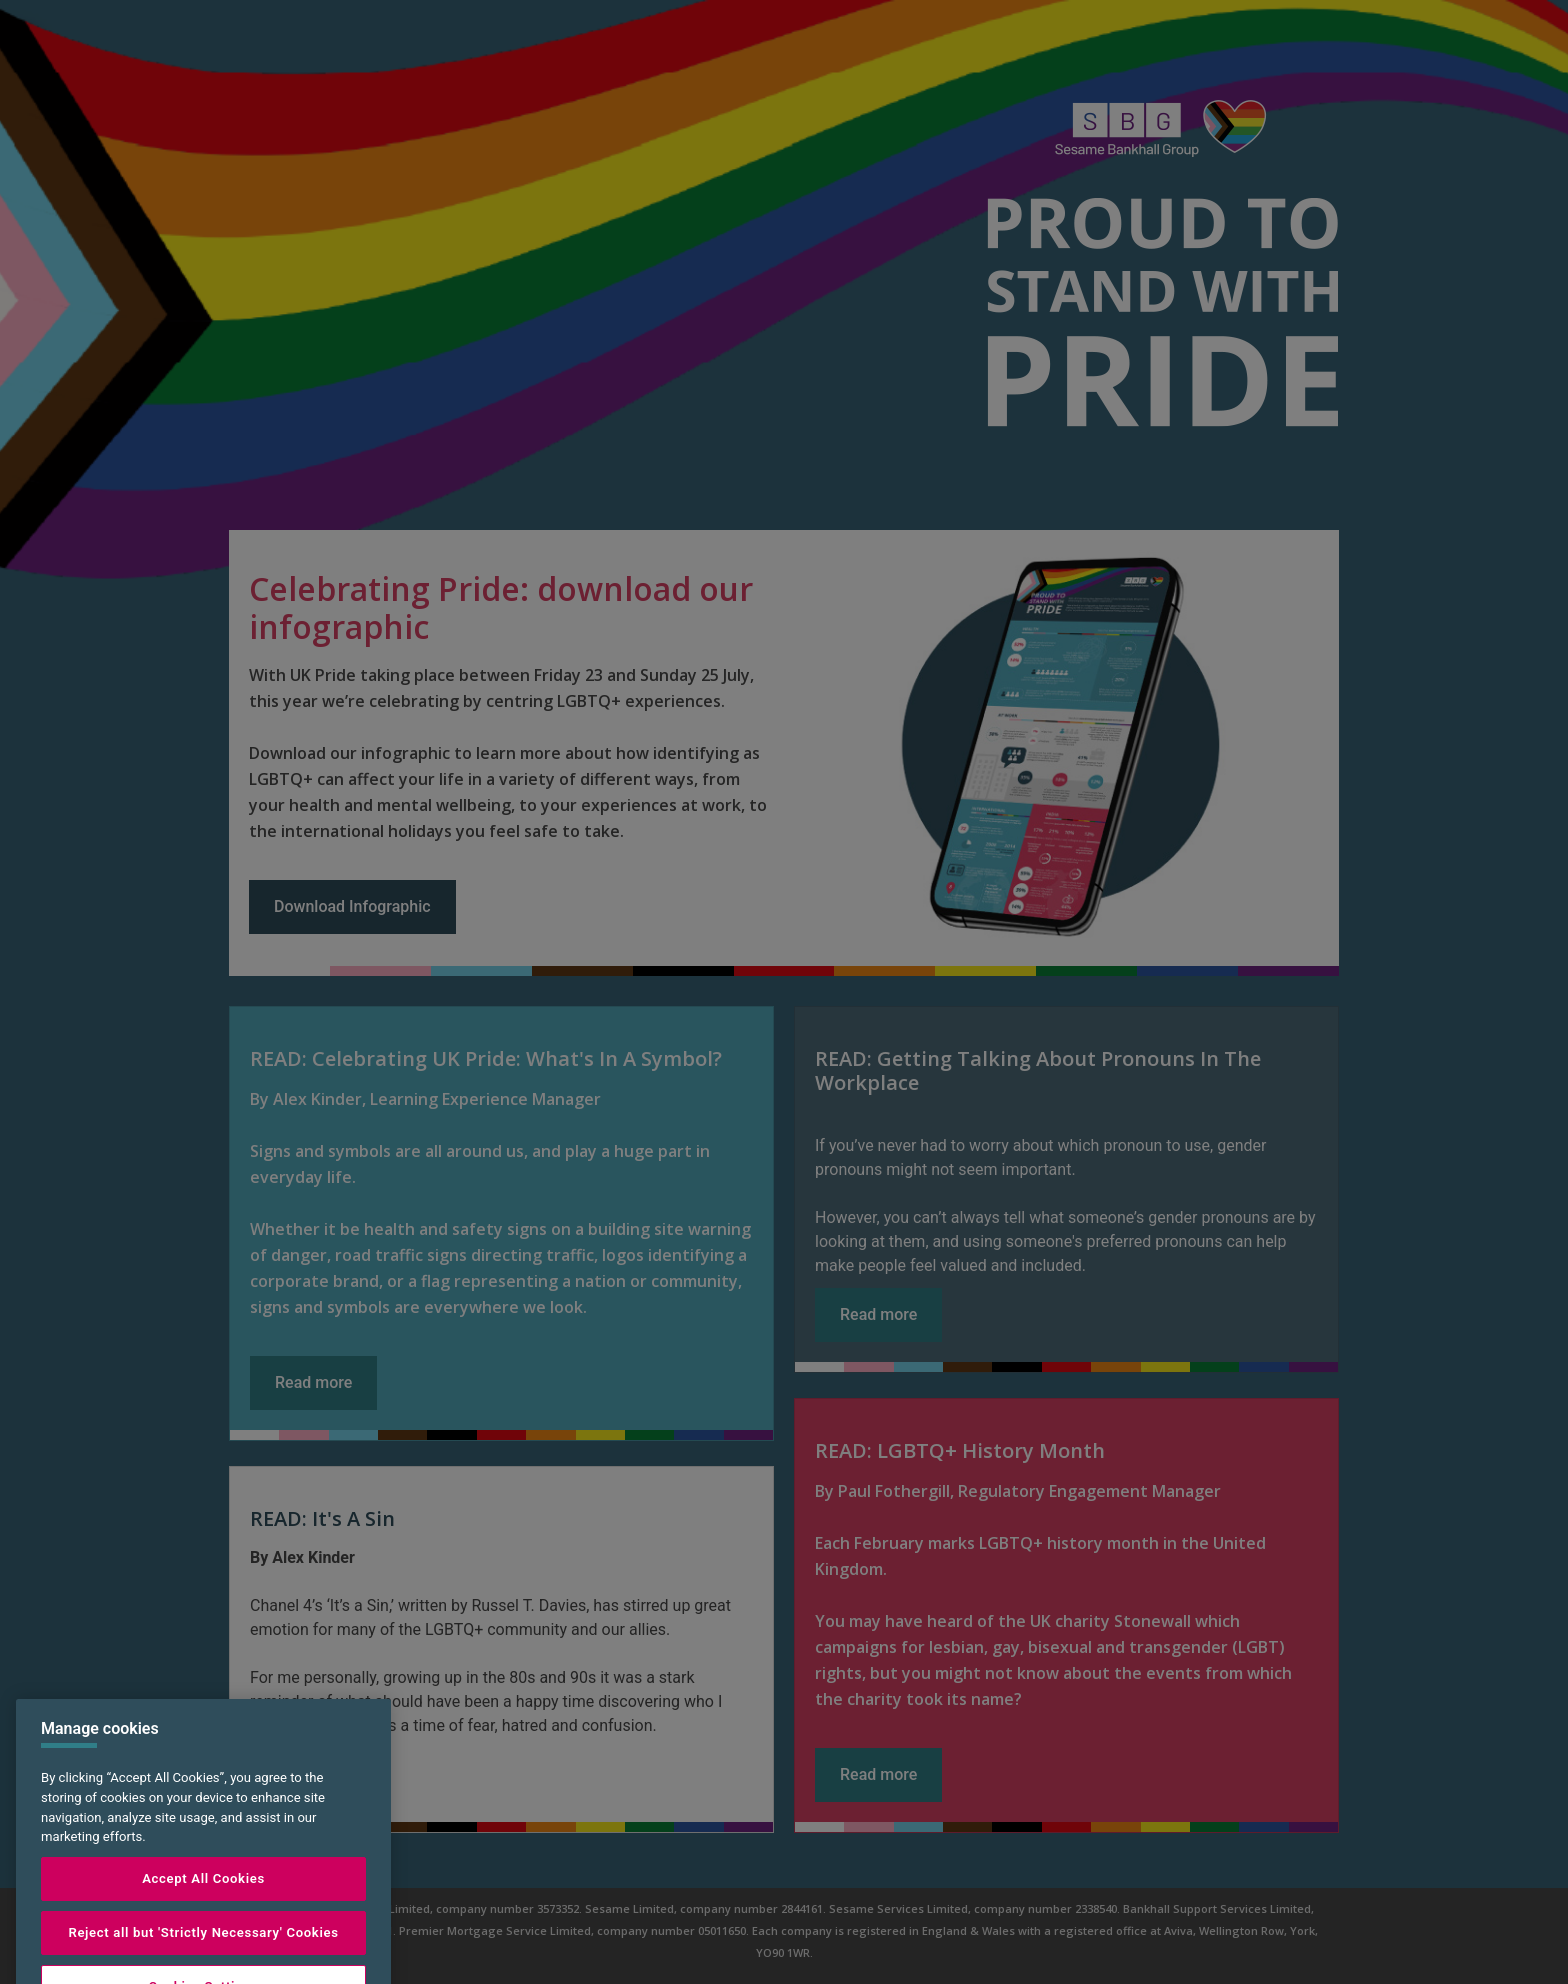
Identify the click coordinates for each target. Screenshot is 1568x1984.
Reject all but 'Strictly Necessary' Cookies (203, 1959)
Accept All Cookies (203, 1905)
